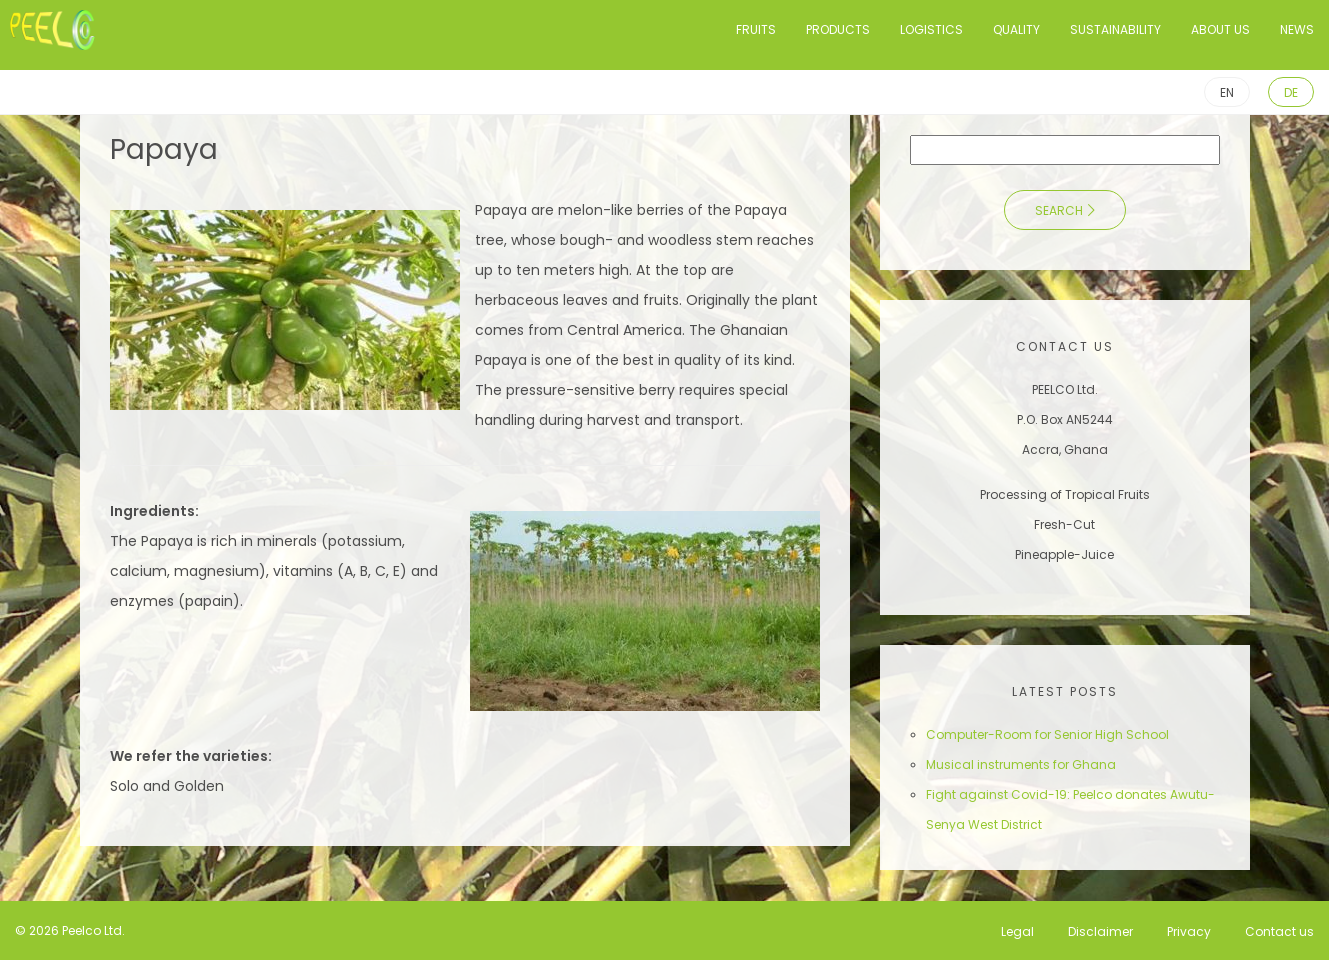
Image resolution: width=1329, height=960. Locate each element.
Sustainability (1115, 29)
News (1297, 29)
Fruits (756, 29)
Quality (1016, 29)
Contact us (1279, 930)
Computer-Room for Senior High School (1047, 734)
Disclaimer (1100, 930)
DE (1291, 92)
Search (1059, 210)
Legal (1017, 930)
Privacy (1189, 930)
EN (1227, 92)
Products (838, 29)
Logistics (931, 29)
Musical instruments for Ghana (1021, 764)
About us (1220, 29)
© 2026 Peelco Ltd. (70, 930)
